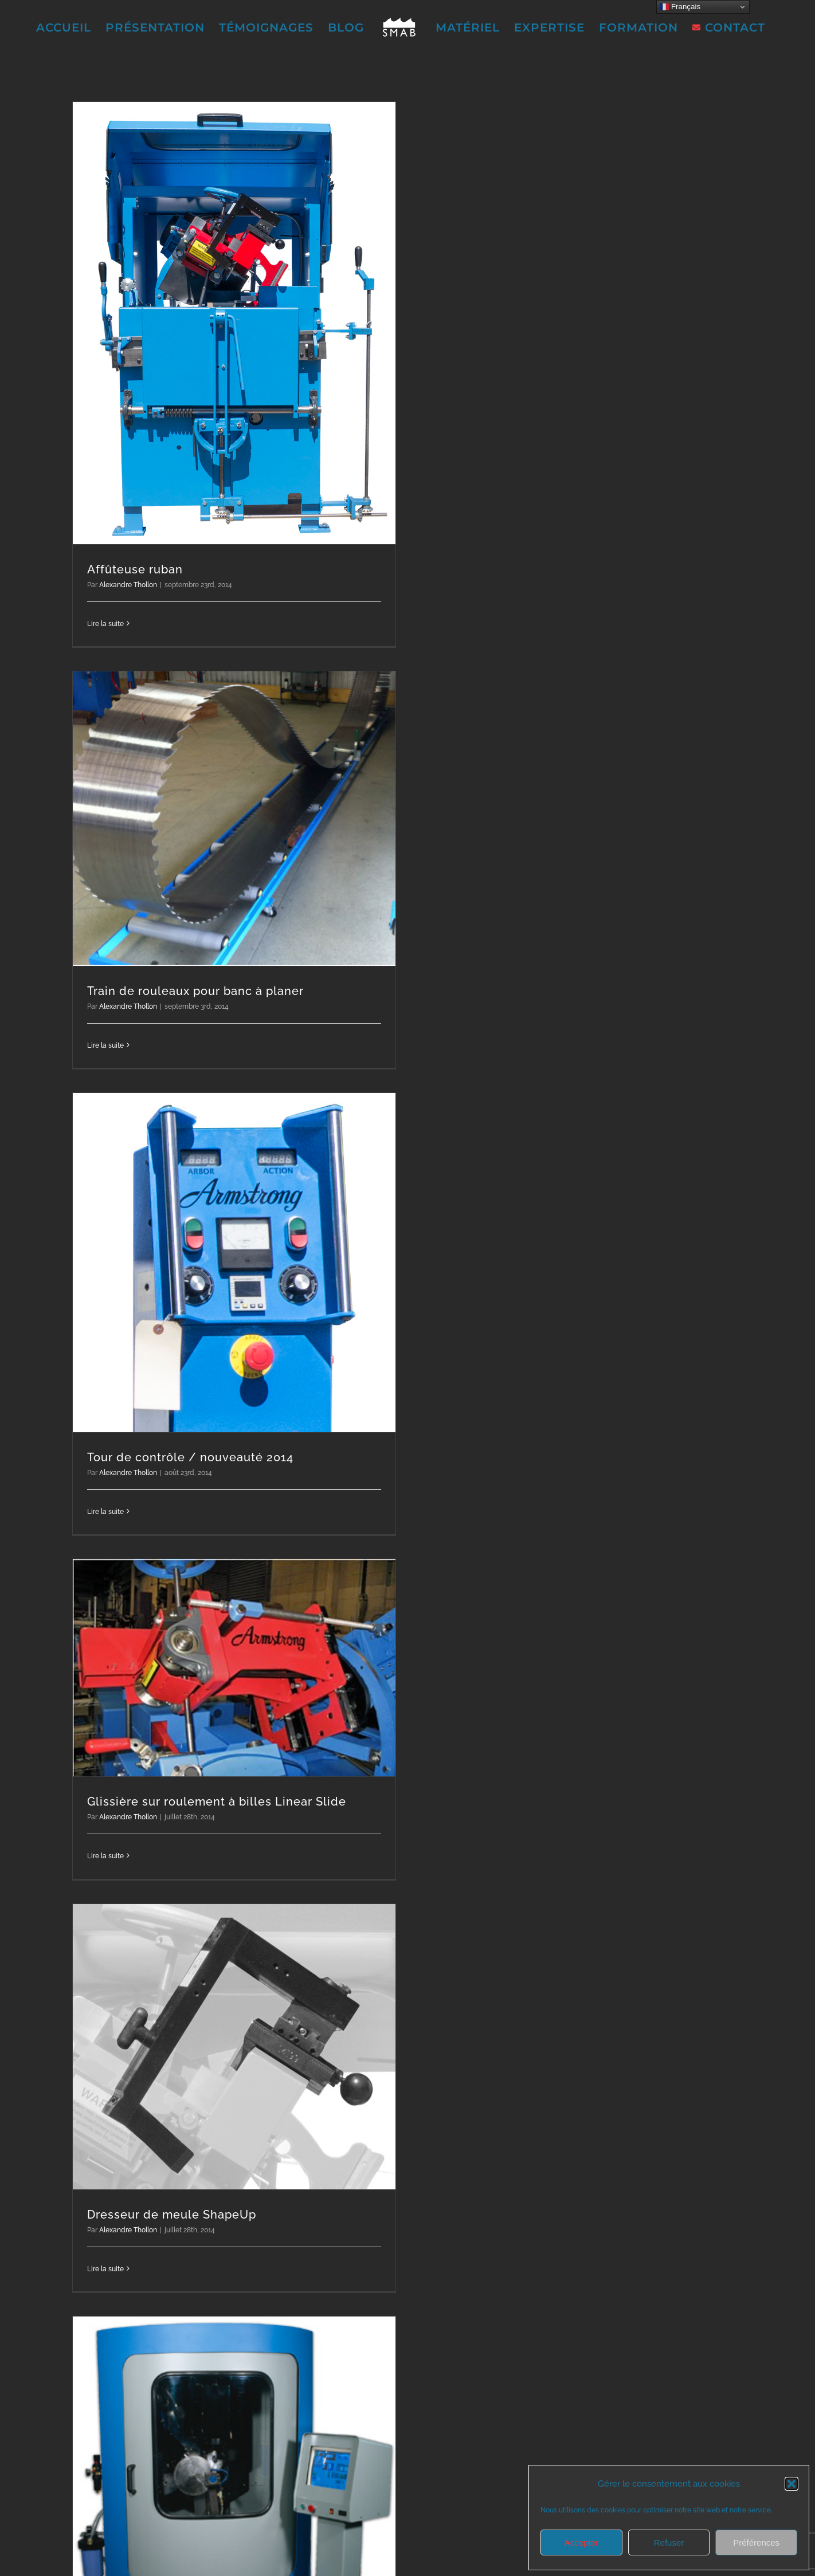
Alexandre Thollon (128, 585)
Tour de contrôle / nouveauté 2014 (190, 1457)
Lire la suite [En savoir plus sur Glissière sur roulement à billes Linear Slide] (105, 1856)
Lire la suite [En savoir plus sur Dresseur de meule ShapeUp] (105, 2269)
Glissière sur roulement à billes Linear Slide (216, 1801)
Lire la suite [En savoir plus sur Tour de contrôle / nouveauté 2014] (105, 1512)
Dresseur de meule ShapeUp (171, 2214)
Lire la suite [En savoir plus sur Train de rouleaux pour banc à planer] (105, 1045)
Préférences (756, 2542)
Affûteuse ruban (135, 569)
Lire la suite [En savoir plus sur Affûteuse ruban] (105, 624)
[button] (791, 2484)
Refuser (669, 2542)
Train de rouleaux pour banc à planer (195, 991)
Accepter (581, 2542)
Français (680, 6)
